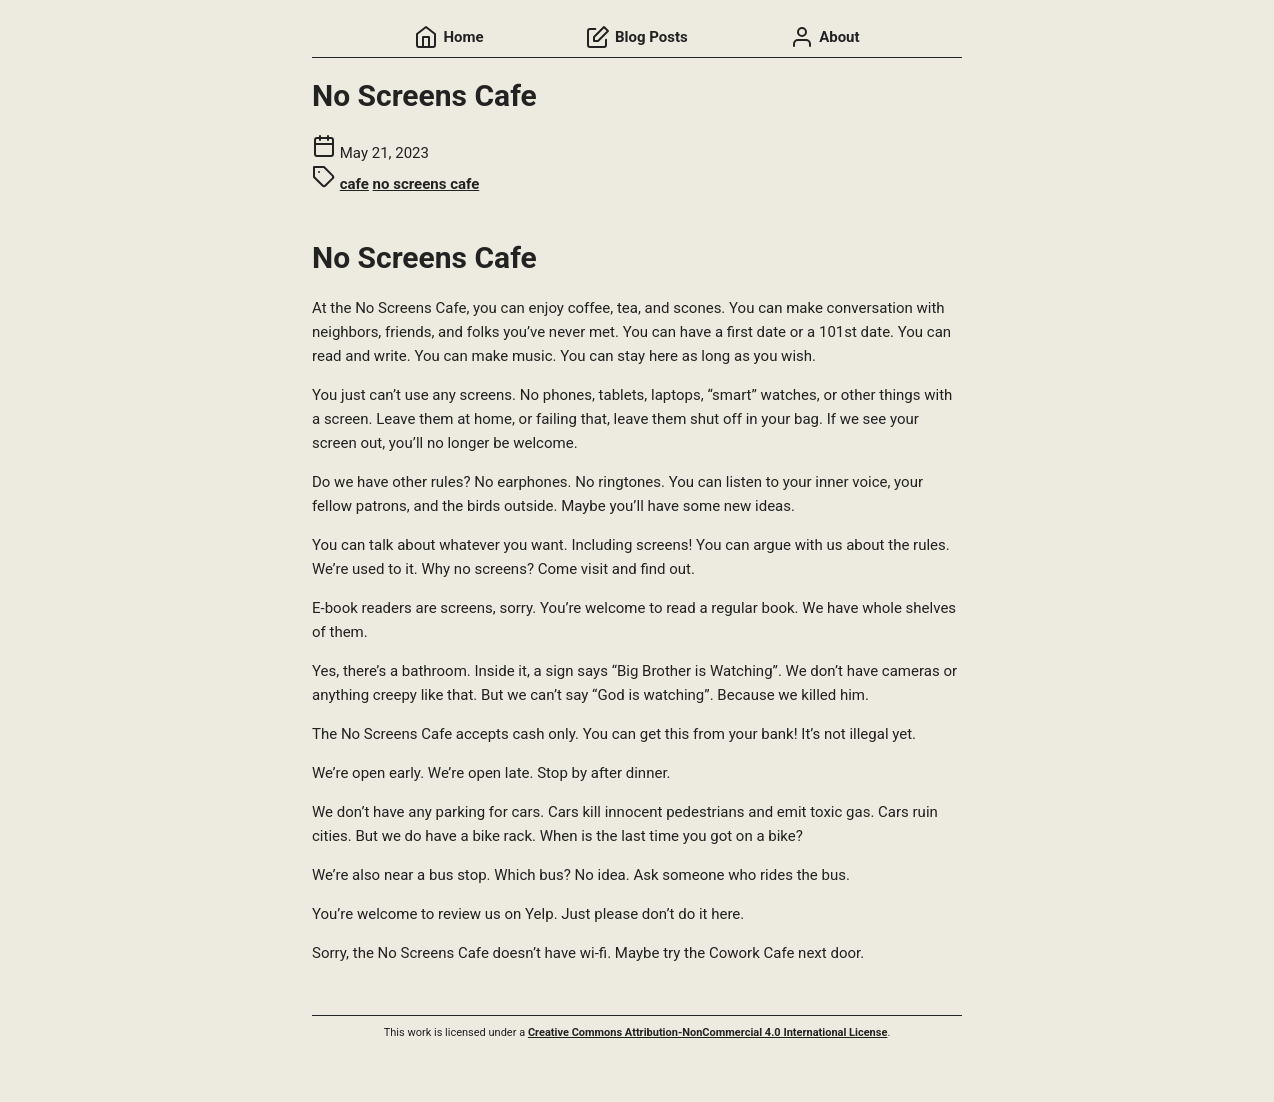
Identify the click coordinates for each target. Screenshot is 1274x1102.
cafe (354, 184)
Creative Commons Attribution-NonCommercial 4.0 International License (708, 1032)
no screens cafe (426, 184)
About (824, 37)
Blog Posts (637, 37)
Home (448, 37)
